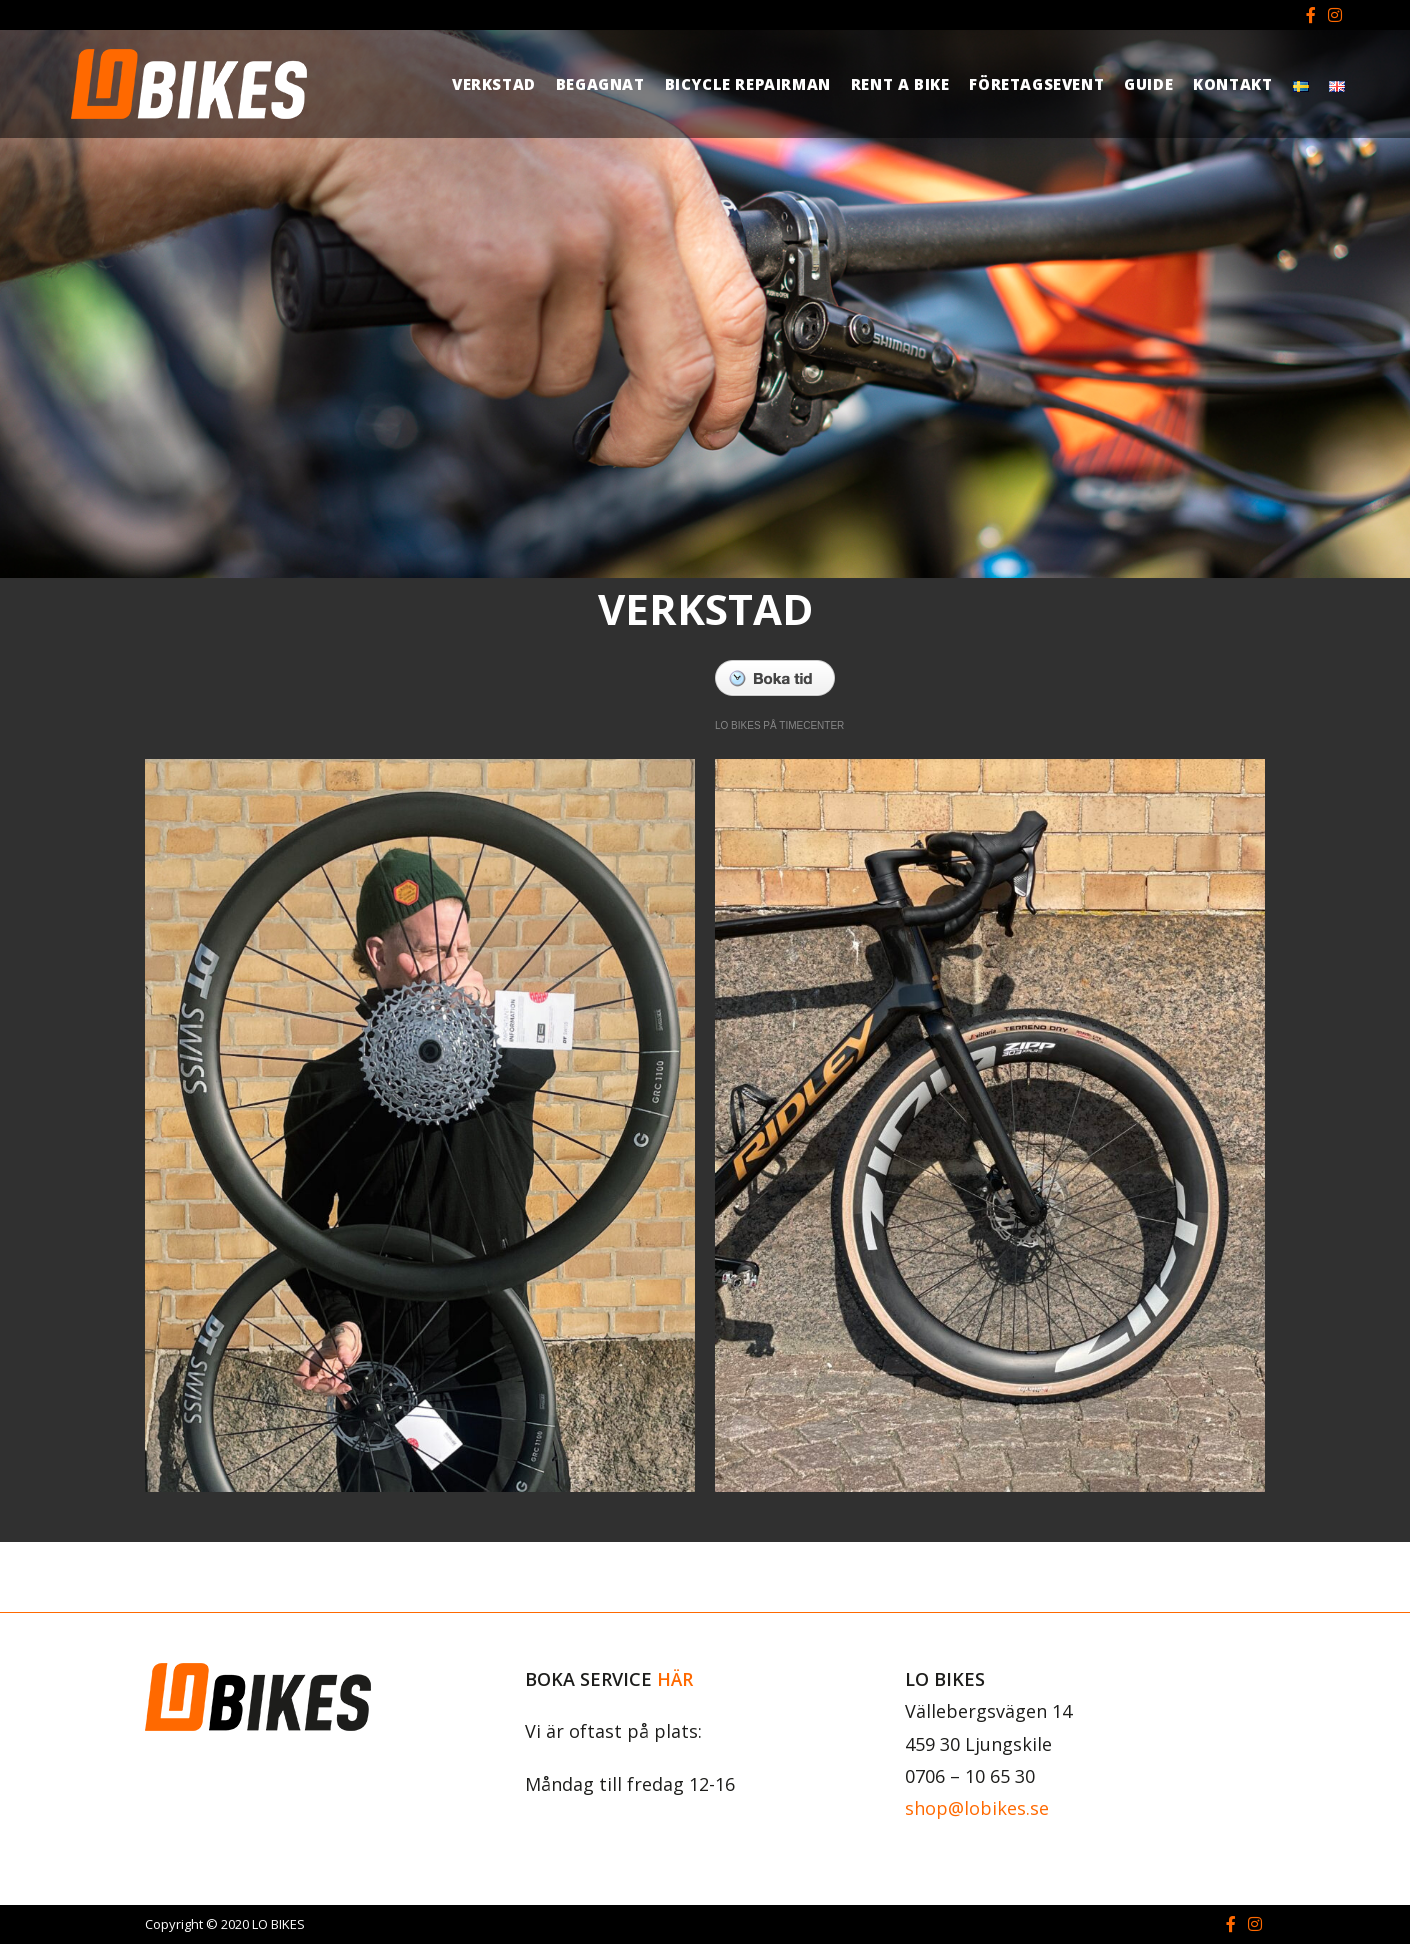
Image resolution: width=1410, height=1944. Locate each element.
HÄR (675, 1679)
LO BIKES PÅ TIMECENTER (779, 725)
